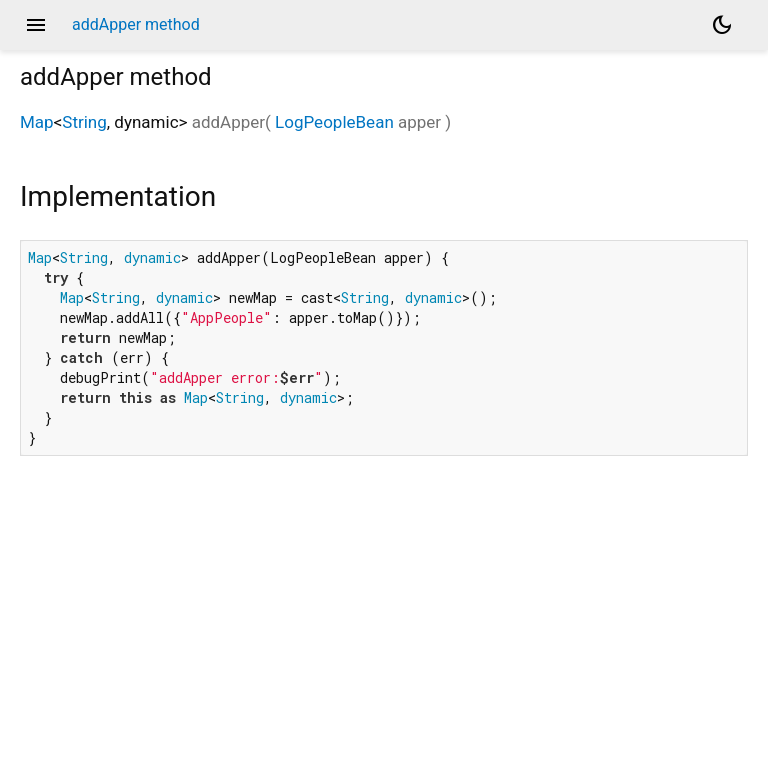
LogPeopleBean (334, 122)
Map (37, 122)
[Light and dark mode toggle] (722, 25)
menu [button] (36, 25)
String (84, 122)
